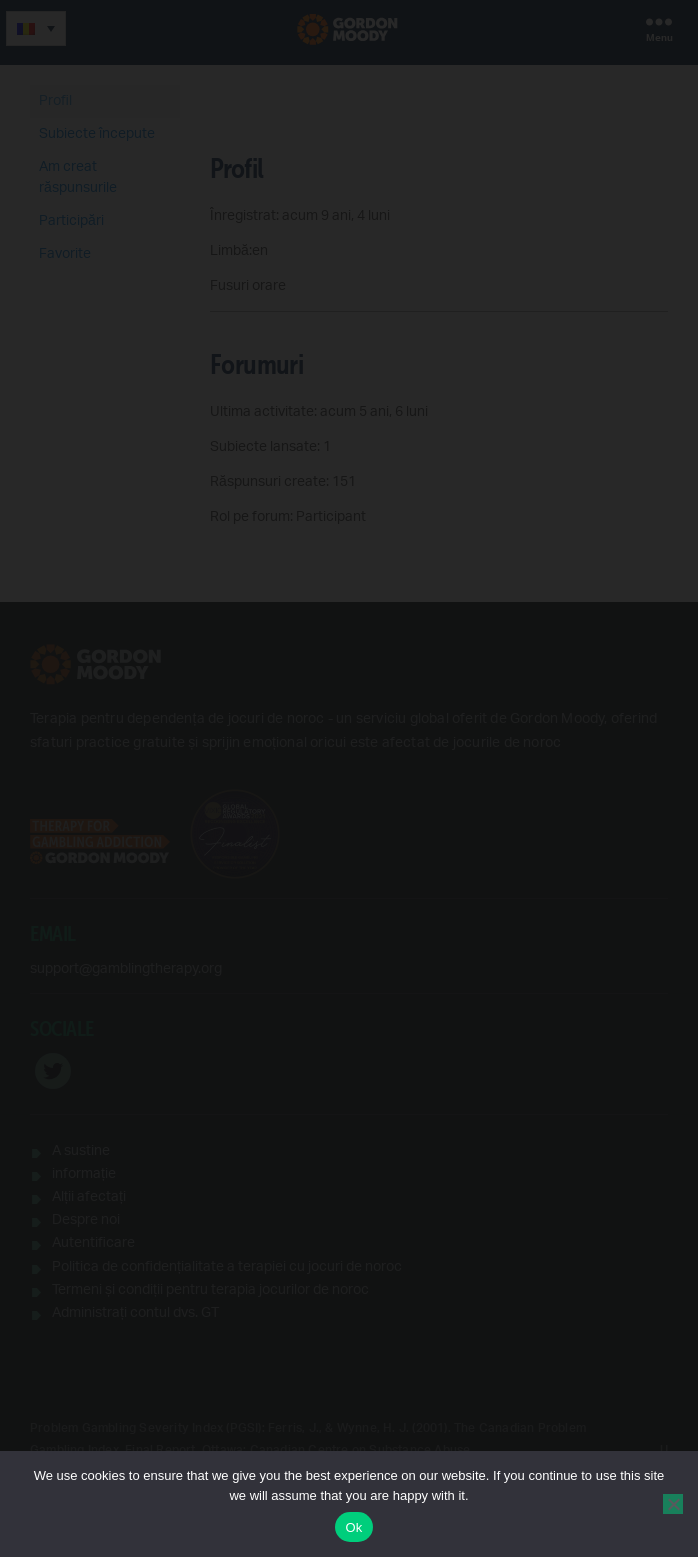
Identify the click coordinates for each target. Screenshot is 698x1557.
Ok (353, 1527)
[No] (673, 1504)
